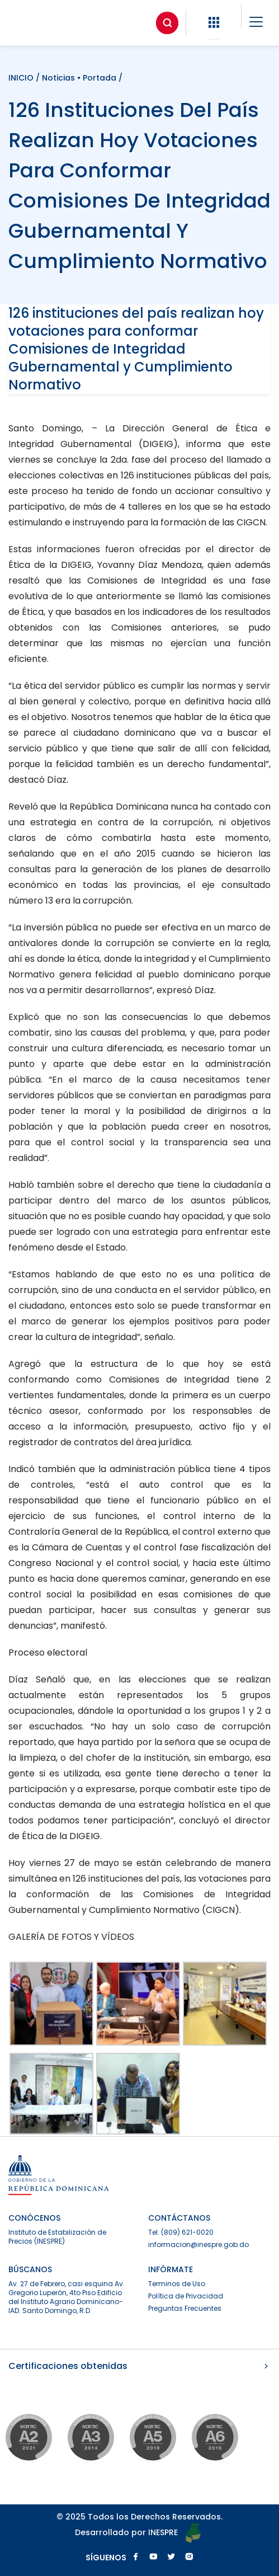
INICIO (22, 77)
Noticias (58, 77)
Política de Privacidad (185, 2296)
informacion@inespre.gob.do (198, 2244)
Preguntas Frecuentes (184, 2308)
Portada (99, 77)
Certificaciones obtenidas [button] (139, 2365)
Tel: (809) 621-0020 (181, 2232)
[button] (214, 23)
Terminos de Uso (176, 2283)
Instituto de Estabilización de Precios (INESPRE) (57, 2236)
